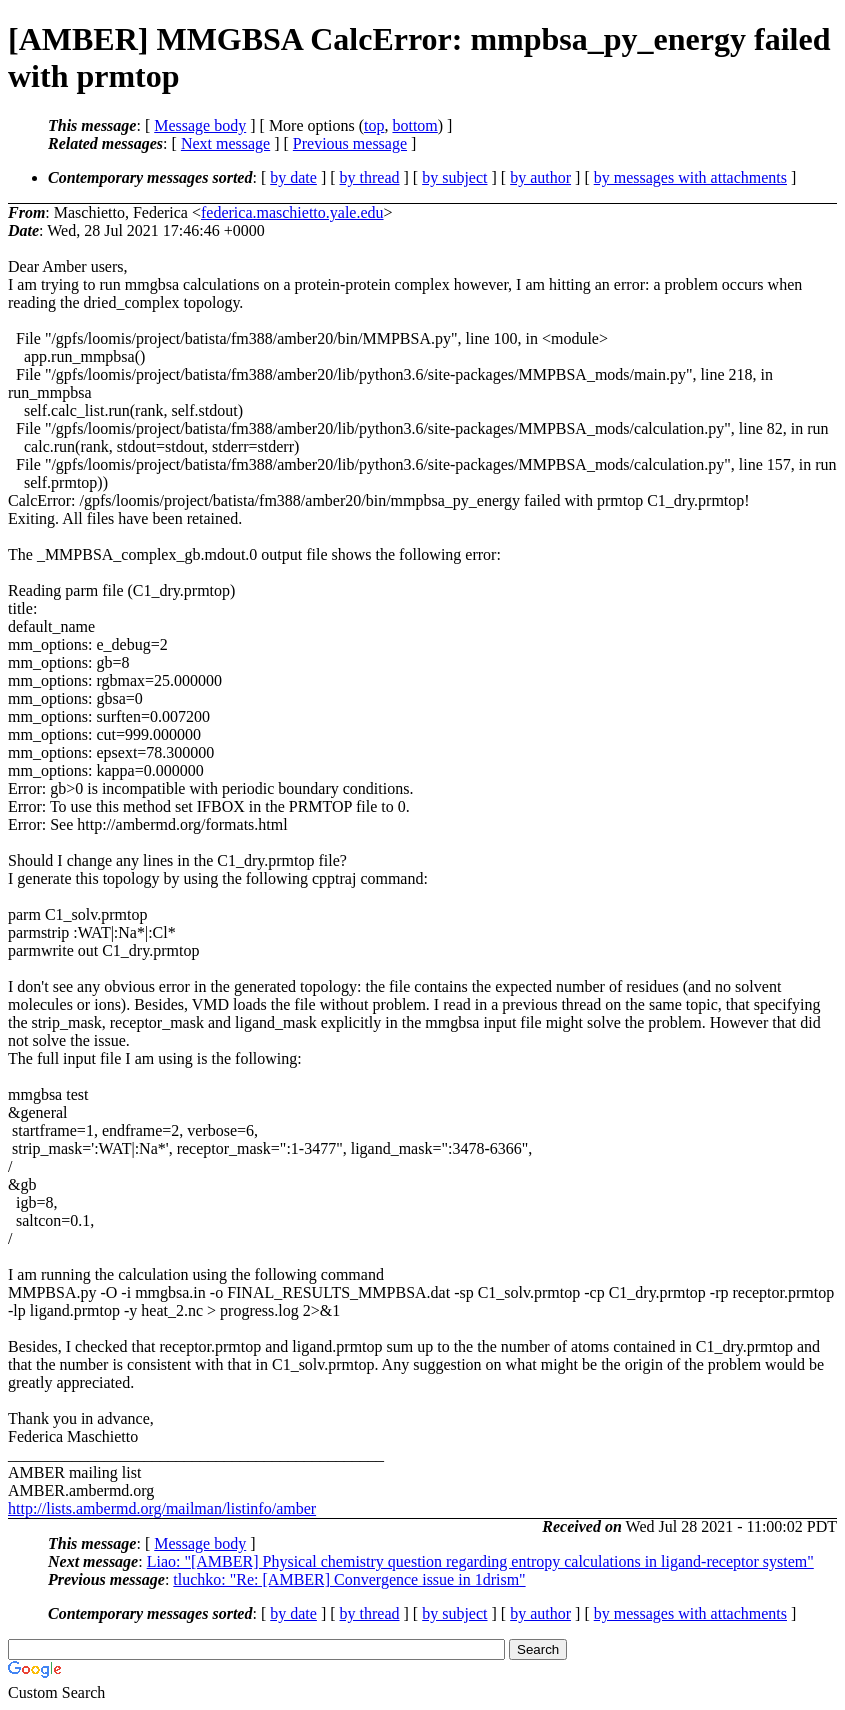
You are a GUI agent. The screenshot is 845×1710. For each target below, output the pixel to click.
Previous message (350, 143)
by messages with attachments (690, 177)
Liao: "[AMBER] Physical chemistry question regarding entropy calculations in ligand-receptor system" (480, 1561)
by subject (454, 177)
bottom (414, 125)
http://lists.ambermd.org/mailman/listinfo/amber (162, 1508)
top (374, 125)
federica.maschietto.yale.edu (292, 212)
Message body (200, 125)
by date (293, 177)
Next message (225, 143)
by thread (370, 177)
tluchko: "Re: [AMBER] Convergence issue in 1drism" (349, 1579)
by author (540, 177)
